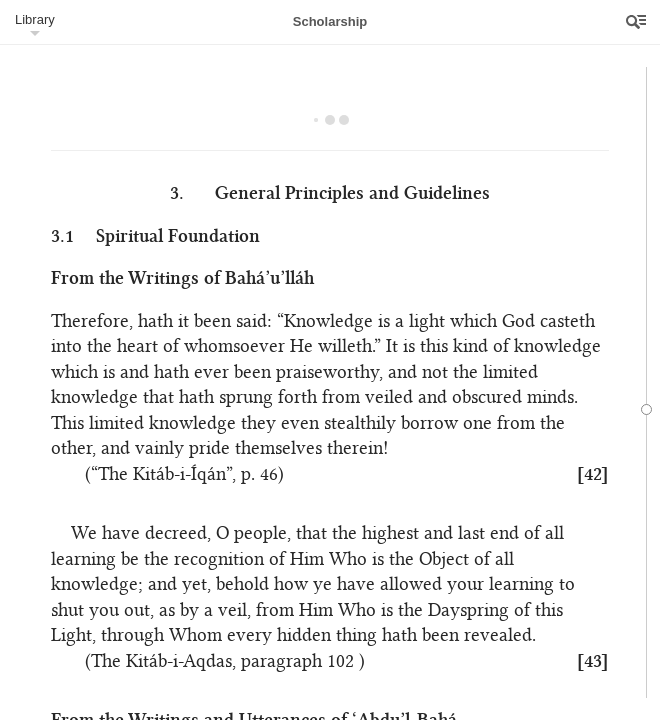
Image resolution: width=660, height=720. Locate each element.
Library (35, 19)
